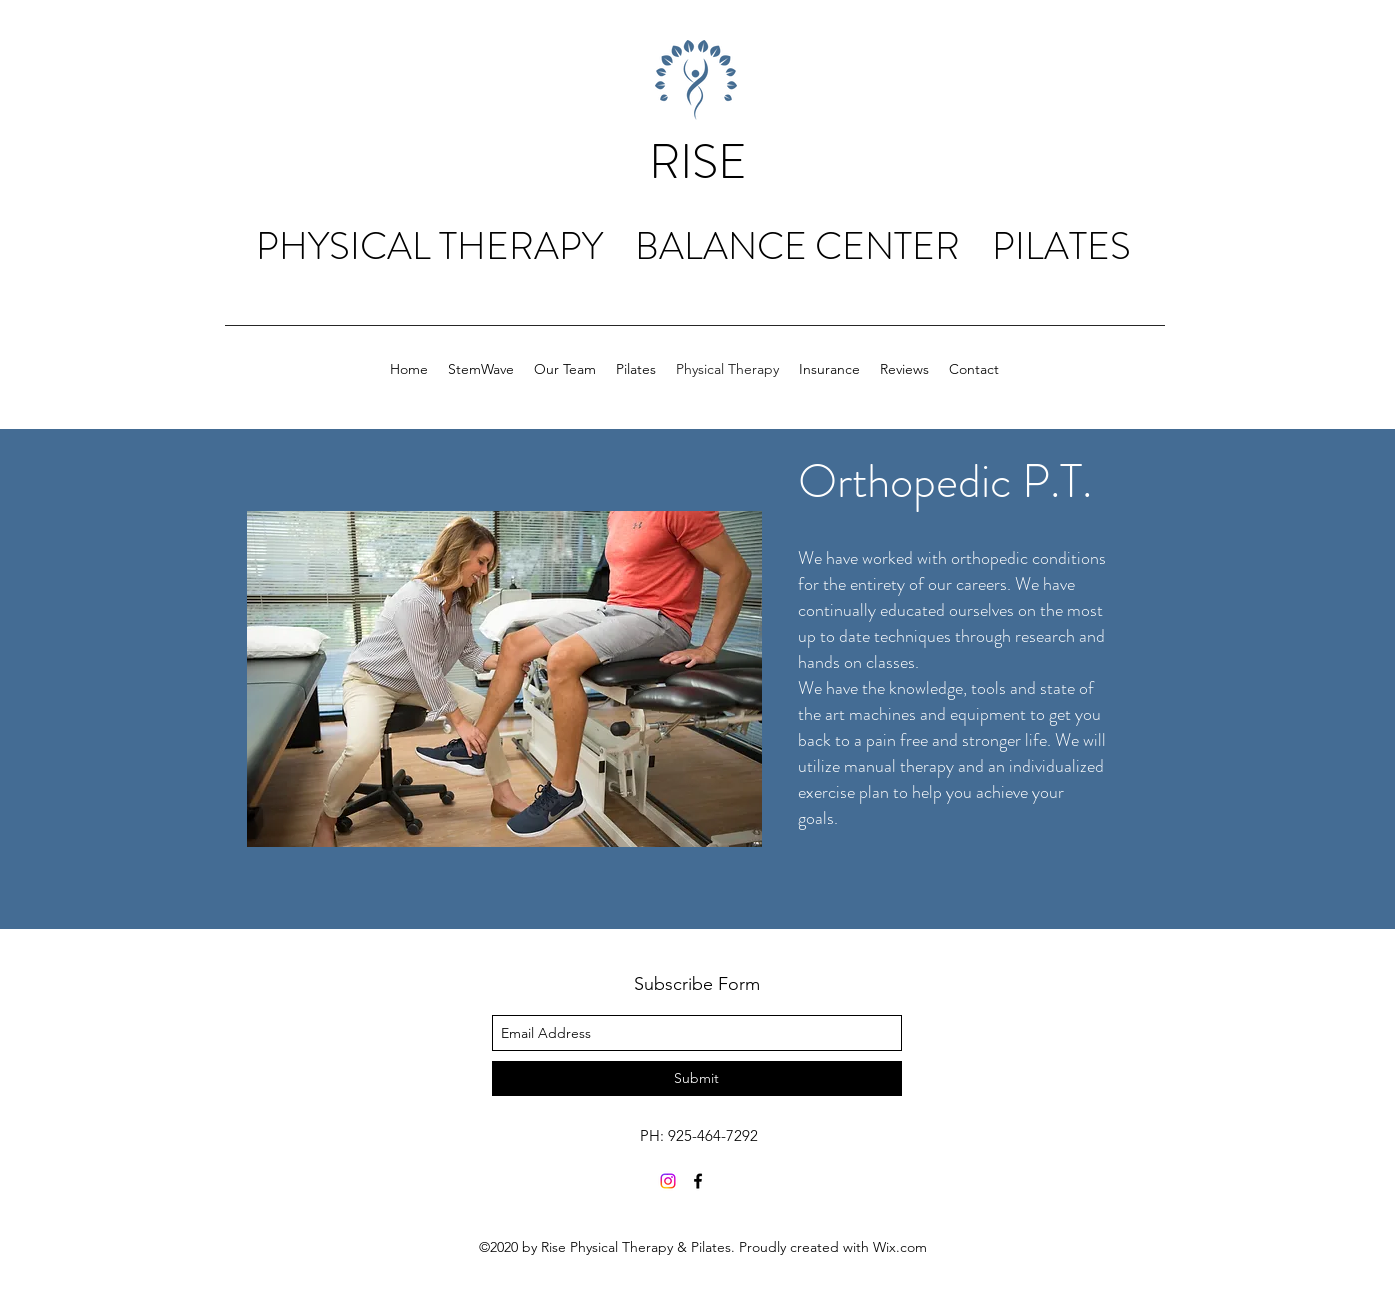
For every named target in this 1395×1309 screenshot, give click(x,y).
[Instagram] (668, 1181)
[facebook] (698, 1181)
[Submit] (697, 1078)
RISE (698, 162)
